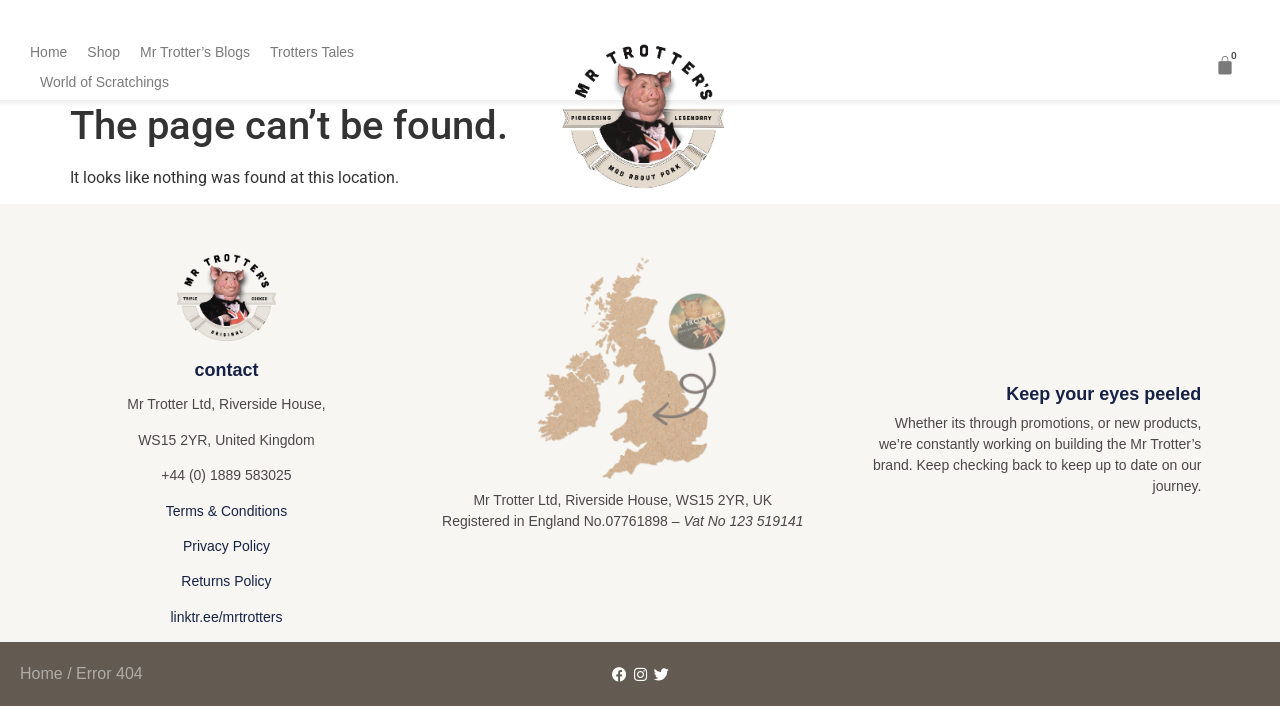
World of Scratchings (104, 82)
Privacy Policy (226, 546)
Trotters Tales (312, 52)
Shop (103, 52)
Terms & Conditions (226, 511)
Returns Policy (226, 581)
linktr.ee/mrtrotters (226, 617)
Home (48, 52)
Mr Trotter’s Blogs (195, 52)
